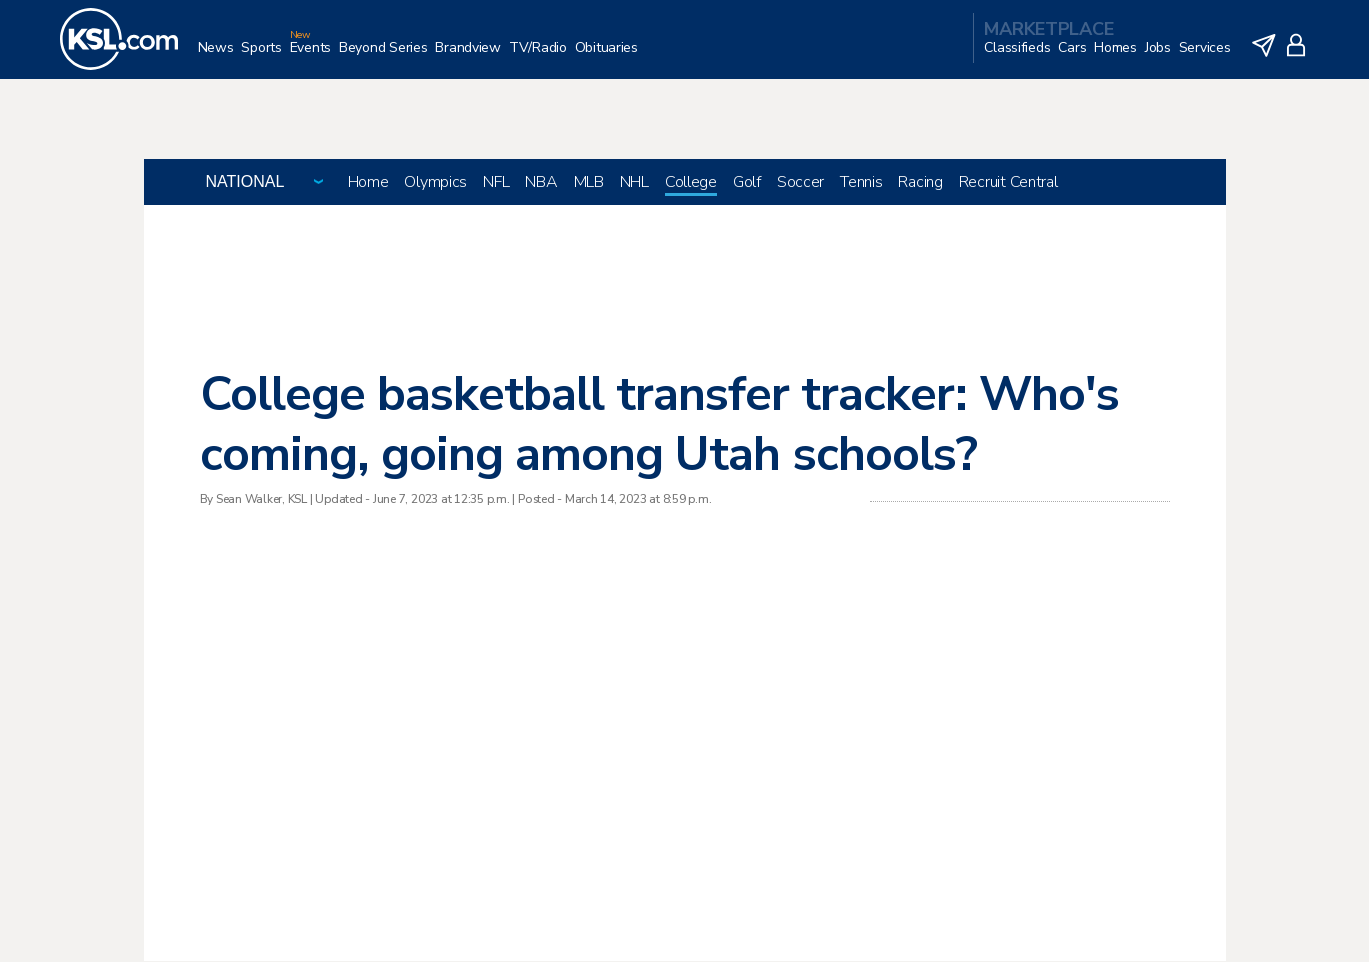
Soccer (800, 183)
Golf (747, 183)
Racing (920, 183)
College (691, 183)
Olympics (435, 183)
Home (368, 183)
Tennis (861, 183)
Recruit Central (1008, 183)
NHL (634, 183)
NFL (496, 183)
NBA (541, 183)
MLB (589, 183)
